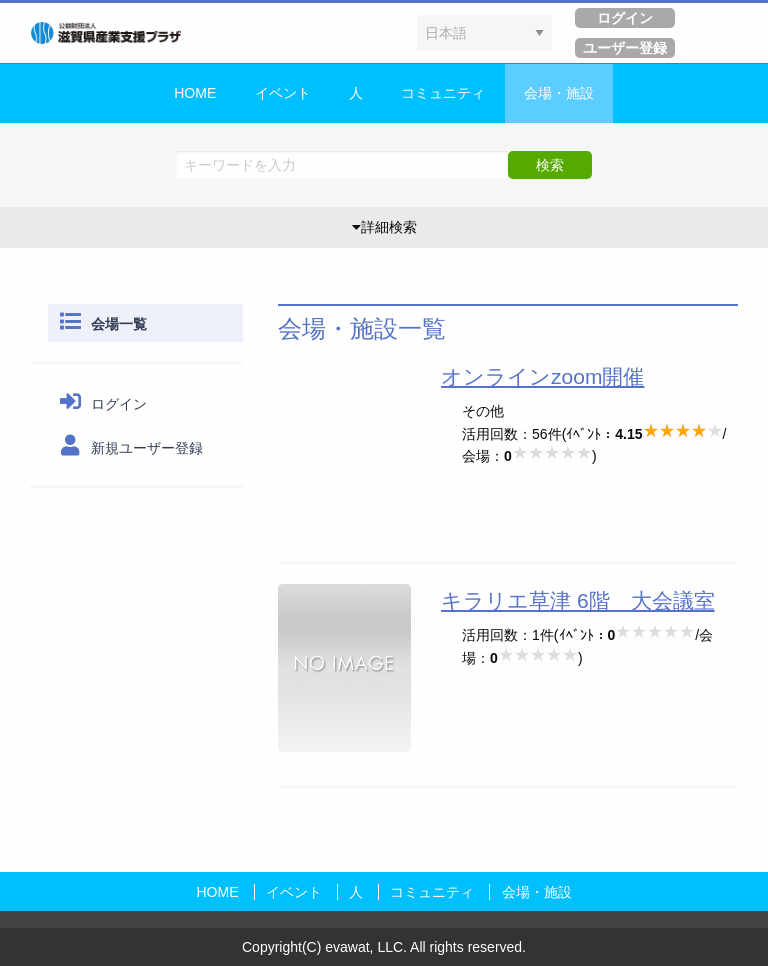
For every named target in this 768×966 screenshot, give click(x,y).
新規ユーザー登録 (128, 448)
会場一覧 (100, 324)
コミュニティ (443, 93)
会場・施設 (559, 93)
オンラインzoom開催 (542, 376)
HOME (195, 93)
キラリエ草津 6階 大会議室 (578, 600)
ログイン (100, 404)
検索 (550, 165)
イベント (283, 93)
